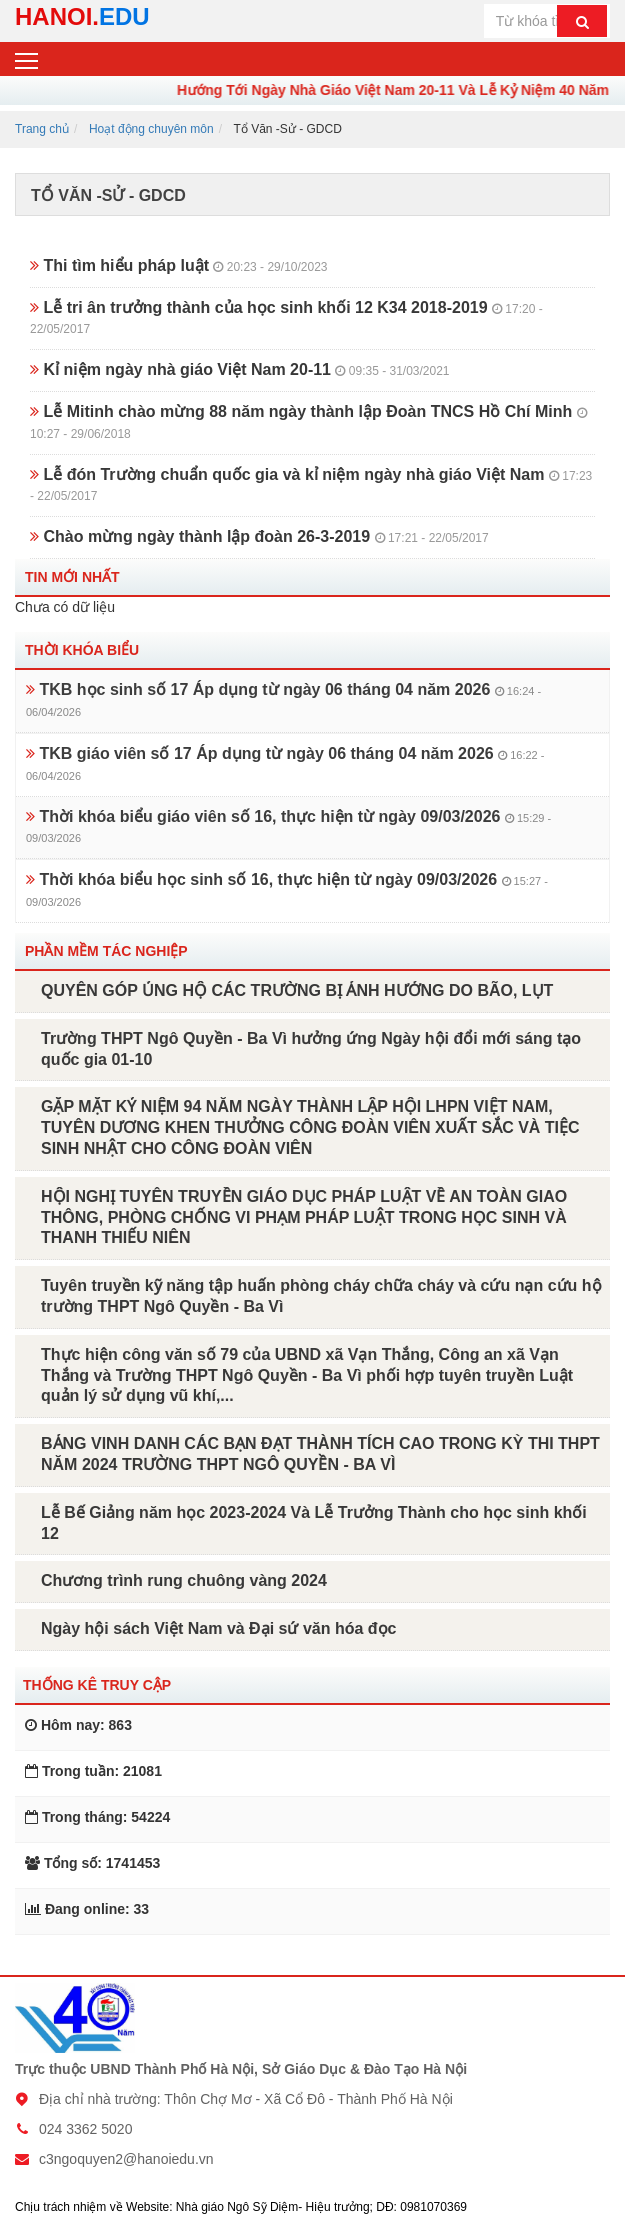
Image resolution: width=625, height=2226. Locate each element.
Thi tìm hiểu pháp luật (179, 265)
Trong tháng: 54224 (97, 1817)
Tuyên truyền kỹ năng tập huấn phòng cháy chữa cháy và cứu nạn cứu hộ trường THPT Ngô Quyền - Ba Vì (321, 1296)
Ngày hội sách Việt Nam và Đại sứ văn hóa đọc (218, 1628)
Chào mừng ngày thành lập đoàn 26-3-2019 (259, 536)
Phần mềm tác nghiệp (106, 951)
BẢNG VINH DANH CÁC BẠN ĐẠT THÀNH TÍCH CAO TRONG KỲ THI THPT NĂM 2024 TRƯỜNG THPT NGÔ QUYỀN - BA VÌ (320, 1454)
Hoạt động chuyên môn (151, 129)
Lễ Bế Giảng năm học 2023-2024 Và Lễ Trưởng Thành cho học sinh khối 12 (314, 1523)
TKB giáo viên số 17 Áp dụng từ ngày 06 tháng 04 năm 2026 (285, 763)
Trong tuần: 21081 (93, 1771)
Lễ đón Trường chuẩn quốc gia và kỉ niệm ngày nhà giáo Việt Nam (311, 485)
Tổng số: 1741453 (92, 1863)
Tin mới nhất (72, 577)
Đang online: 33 (87, 1909)
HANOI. (82, 16)
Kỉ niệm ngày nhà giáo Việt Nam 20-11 (240, 369)
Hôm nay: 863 (78, 1725)
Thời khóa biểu (82, 650)
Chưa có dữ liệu (65, 607)
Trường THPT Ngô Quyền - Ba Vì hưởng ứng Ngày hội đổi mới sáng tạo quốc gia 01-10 (311, 1049)
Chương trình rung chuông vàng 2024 (184, 1580)
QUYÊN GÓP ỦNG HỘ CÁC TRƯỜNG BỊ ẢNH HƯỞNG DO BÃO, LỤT (297, 990)
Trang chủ (42, 129)
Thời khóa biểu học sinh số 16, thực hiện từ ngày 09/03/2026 (287, 889)
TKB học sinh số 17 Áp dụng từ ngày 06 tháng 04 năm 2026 (283, 699)
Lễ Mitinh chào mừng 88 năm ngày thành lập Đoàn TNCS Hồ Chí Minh (308, 422)
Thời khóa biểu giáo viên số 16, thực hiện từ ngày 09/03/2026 (288, 826)
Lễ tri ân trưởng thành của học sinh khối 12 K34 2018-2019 (286, 318)
